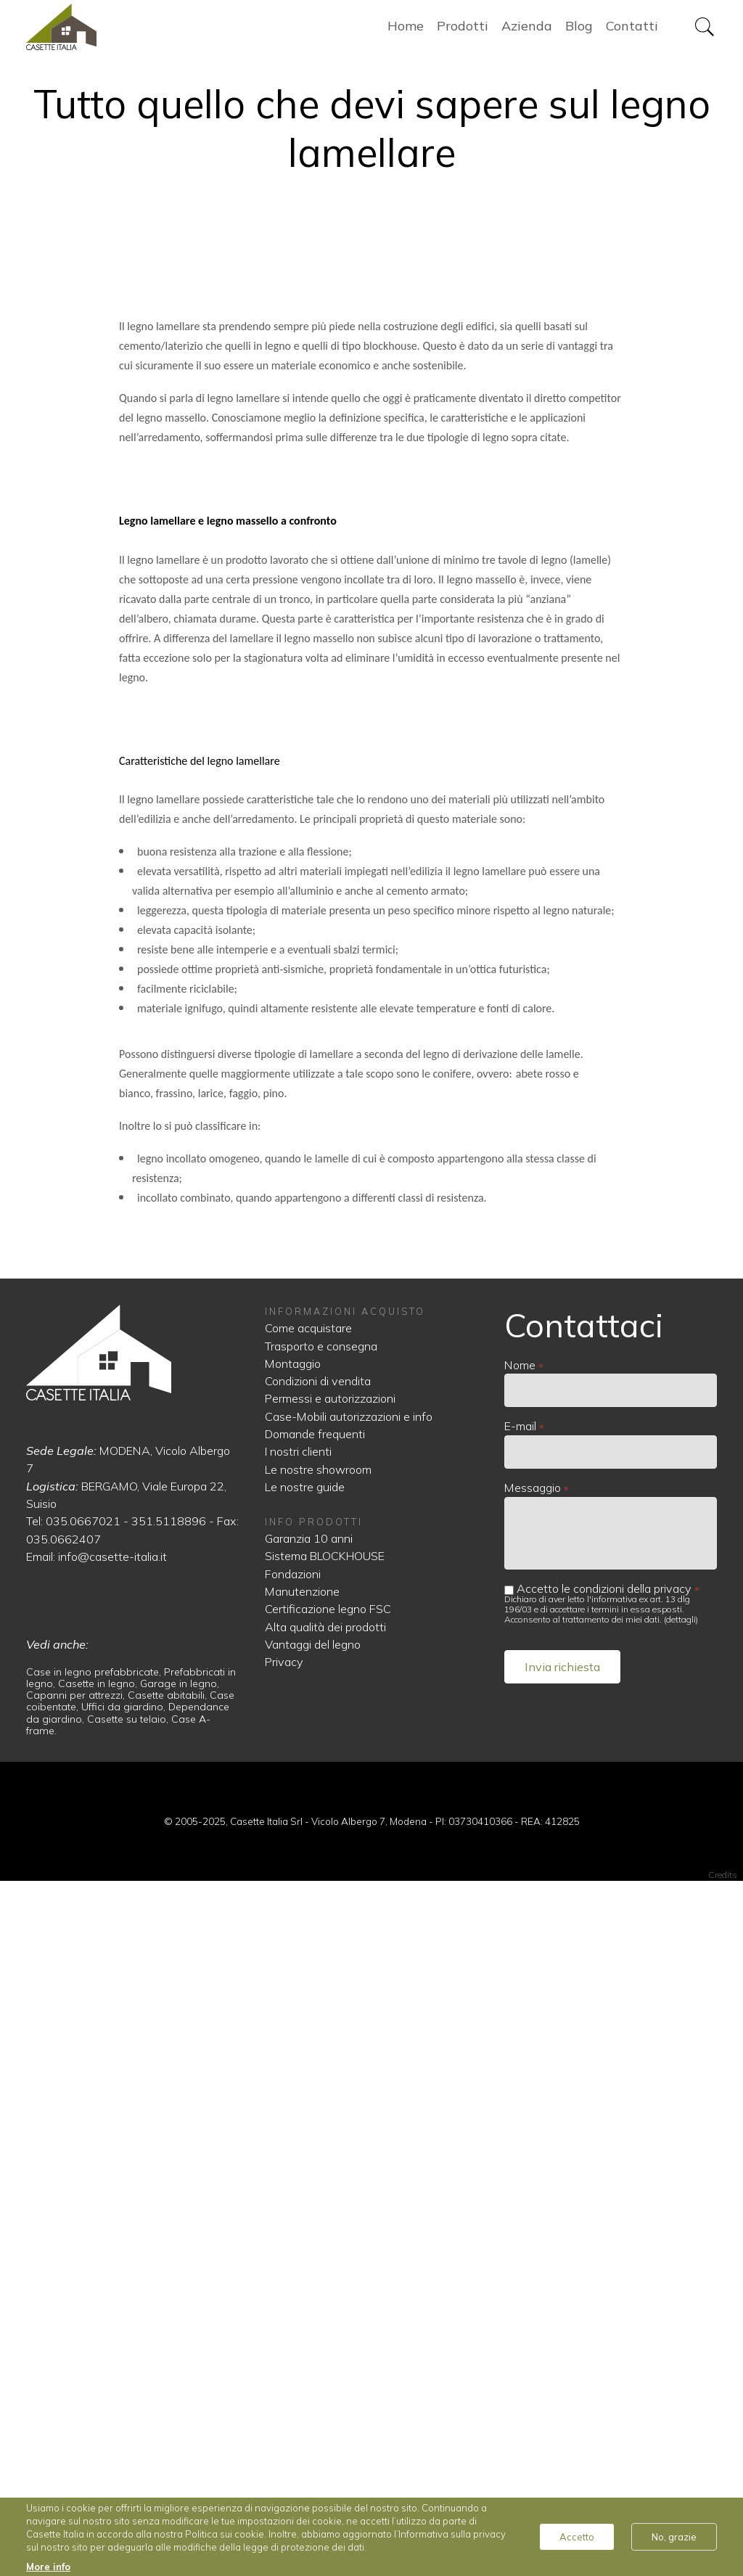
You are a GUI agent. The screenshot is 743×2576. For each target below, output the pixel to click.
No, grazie (674, 2537)
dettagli (681, 2313)
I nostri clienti (298, 2145)
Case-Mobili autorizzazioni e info (348, 2111)
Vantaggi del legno (313, 2338)
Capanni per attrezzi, (77, 2389)
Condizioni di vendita (318, 2075)
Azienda (526, 28)
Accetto (576, 2537)
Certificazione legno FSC (328, 2303)
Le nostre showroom (318, 2164)
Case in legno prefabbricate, (95, 2366)
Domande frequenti (315, 2128)
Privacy (284, 2356)
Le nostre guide (305, 2181)
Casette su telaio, (129, 2413)
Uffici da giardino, (124, 2401)
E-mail (520, 2120)
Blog (579, 28)
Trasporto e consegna (321, 2040)
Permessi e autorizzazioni (330, 2093)
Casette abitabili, (169, 2389)
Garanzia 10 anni (309, 2233)
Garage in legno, (179, 2377)
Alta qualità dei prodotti (325, 2321)
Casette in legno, (99, 2377)
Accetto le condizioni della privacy (604, 2283)
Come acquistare (308, 2022)
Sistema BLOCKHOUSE (325, 2251)
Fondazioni (293, 2268)
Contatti (632, 28)
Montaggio (293, 2058)
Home (102, 29)
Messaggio (532, 2182)
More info (48, 2566)
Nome (519, 2059)
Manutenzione (302, 2285)
